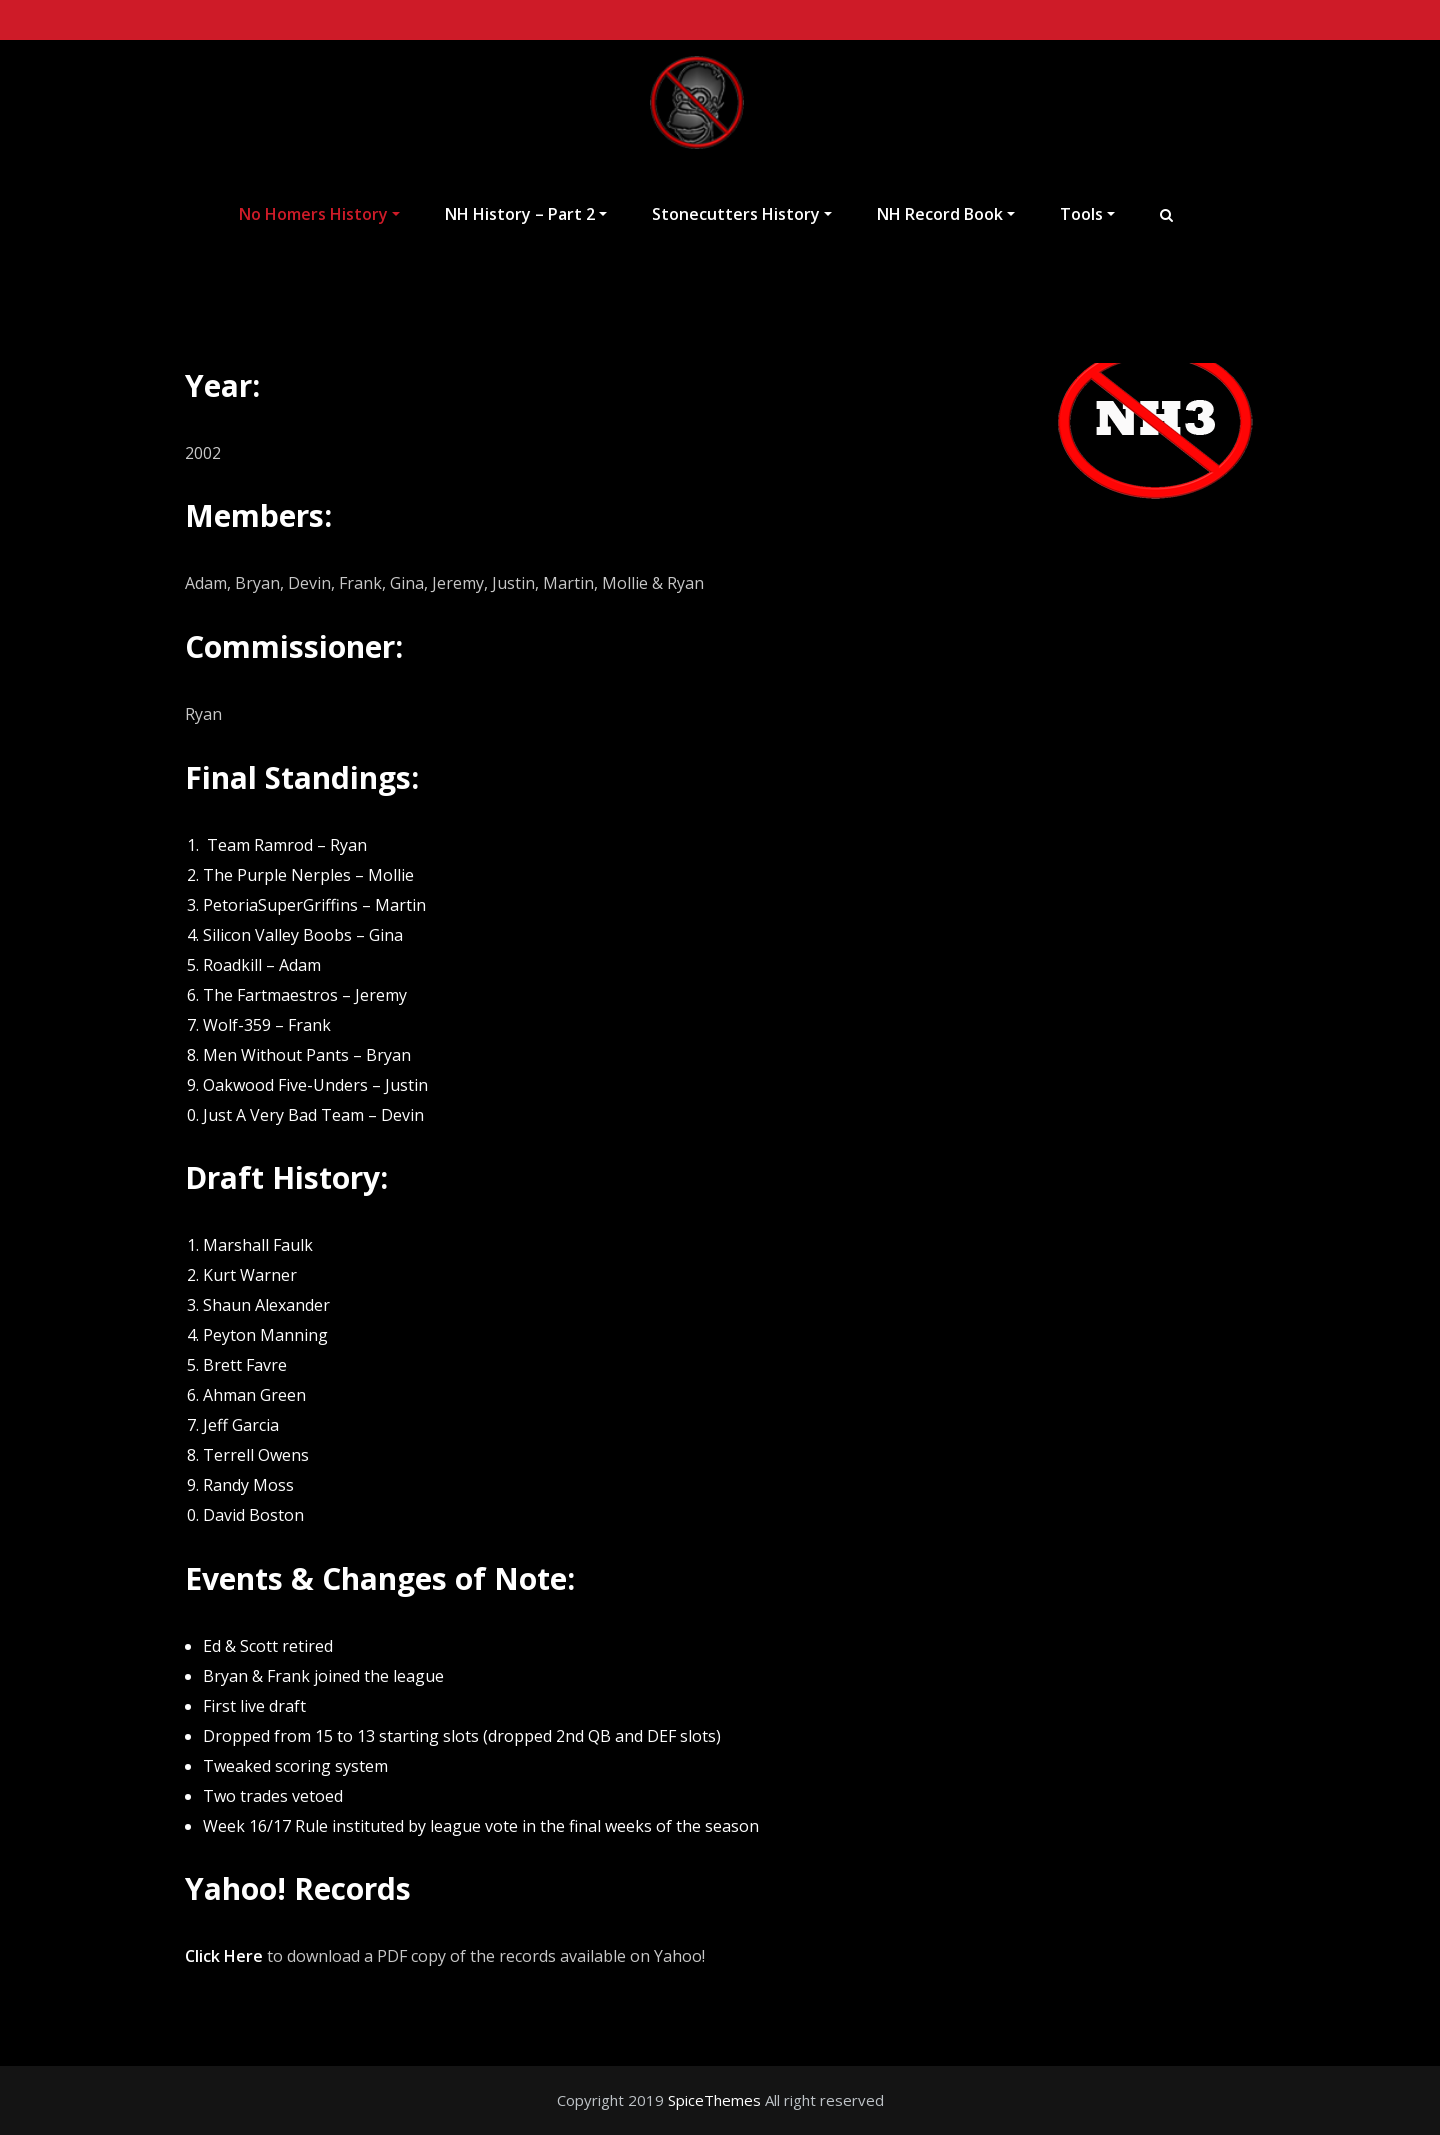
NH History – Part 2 (526, 214)
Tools (1087, 214)
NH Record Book (946, 214)
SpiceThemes (714, 2100)
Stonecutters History (742, 214)
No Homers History (319, 214)
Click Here (224, 1956)
